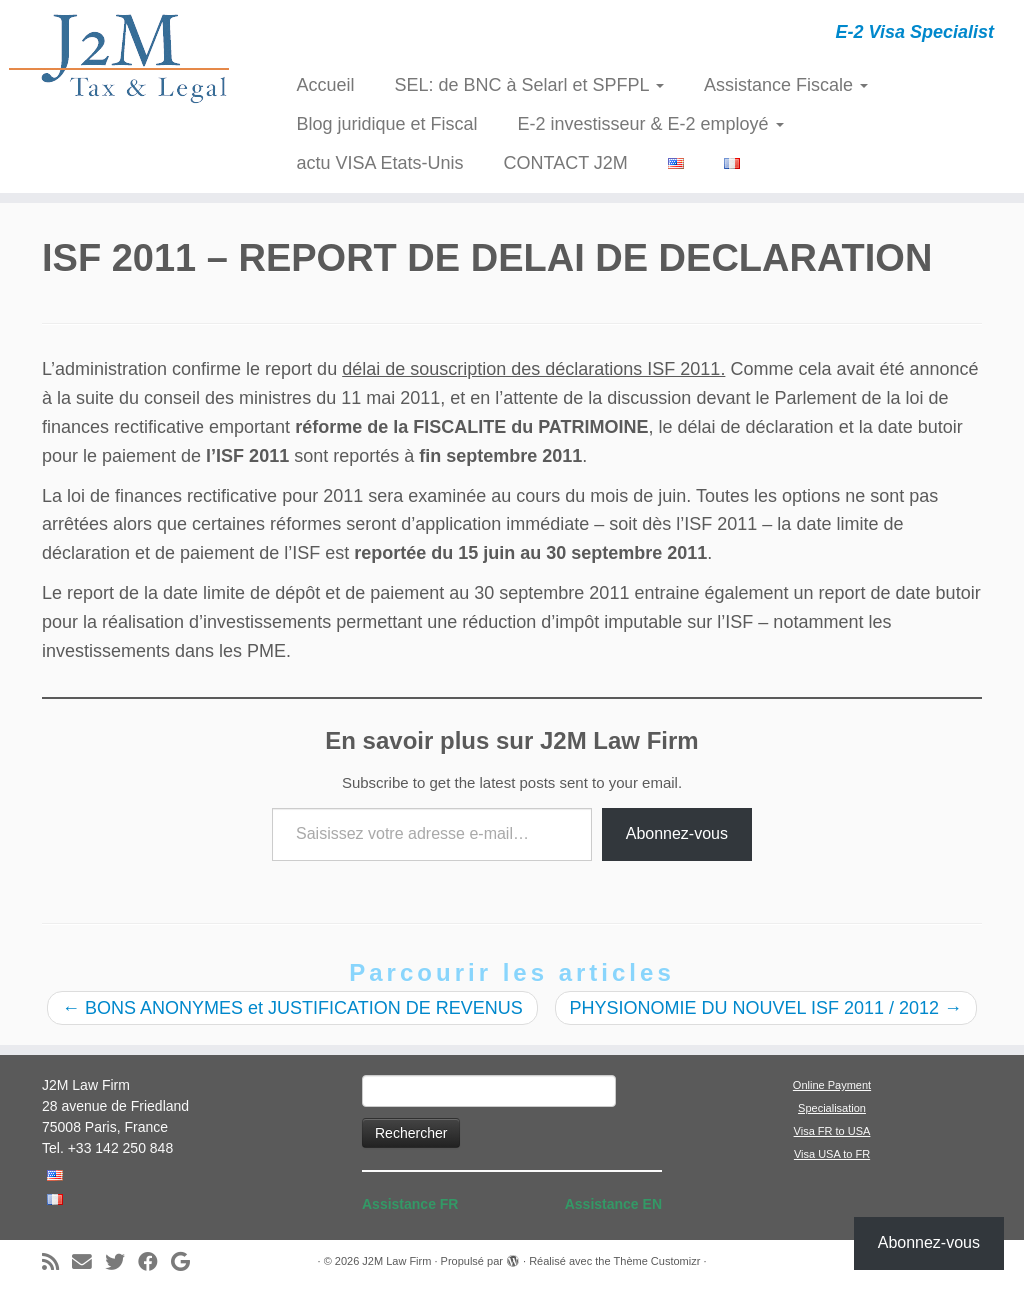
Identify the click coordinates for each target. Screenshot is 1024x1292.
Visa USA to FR (832, 1154)
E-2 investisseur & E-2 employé (651, 124)
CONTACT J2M (566, 163)
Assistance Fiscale (786, 85)
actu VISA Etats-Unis (379, 163)
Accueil (325, 85)
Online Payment (832, 1085)
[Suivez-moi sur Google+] (187, 1262)
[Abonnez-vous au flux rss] (57, 1262)
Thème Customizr (657, 1261)
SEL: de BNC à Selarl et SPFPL (528, 85)
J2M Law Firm (396, 1261)
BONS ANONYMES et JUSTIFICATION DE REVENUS (292, 1008)
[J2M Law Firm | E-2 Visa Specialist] (120, 58)
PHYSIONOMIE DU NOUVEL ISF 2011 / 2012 (766, 1008)
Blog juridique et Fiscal (386, 124)
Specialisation (832, 1108)
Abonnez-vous (677, 833)
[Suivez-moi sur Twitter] (121, 1262)
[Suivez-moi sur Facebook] (154, 1262)
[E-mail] (88, 1262)
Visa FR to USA (832, 1131)
